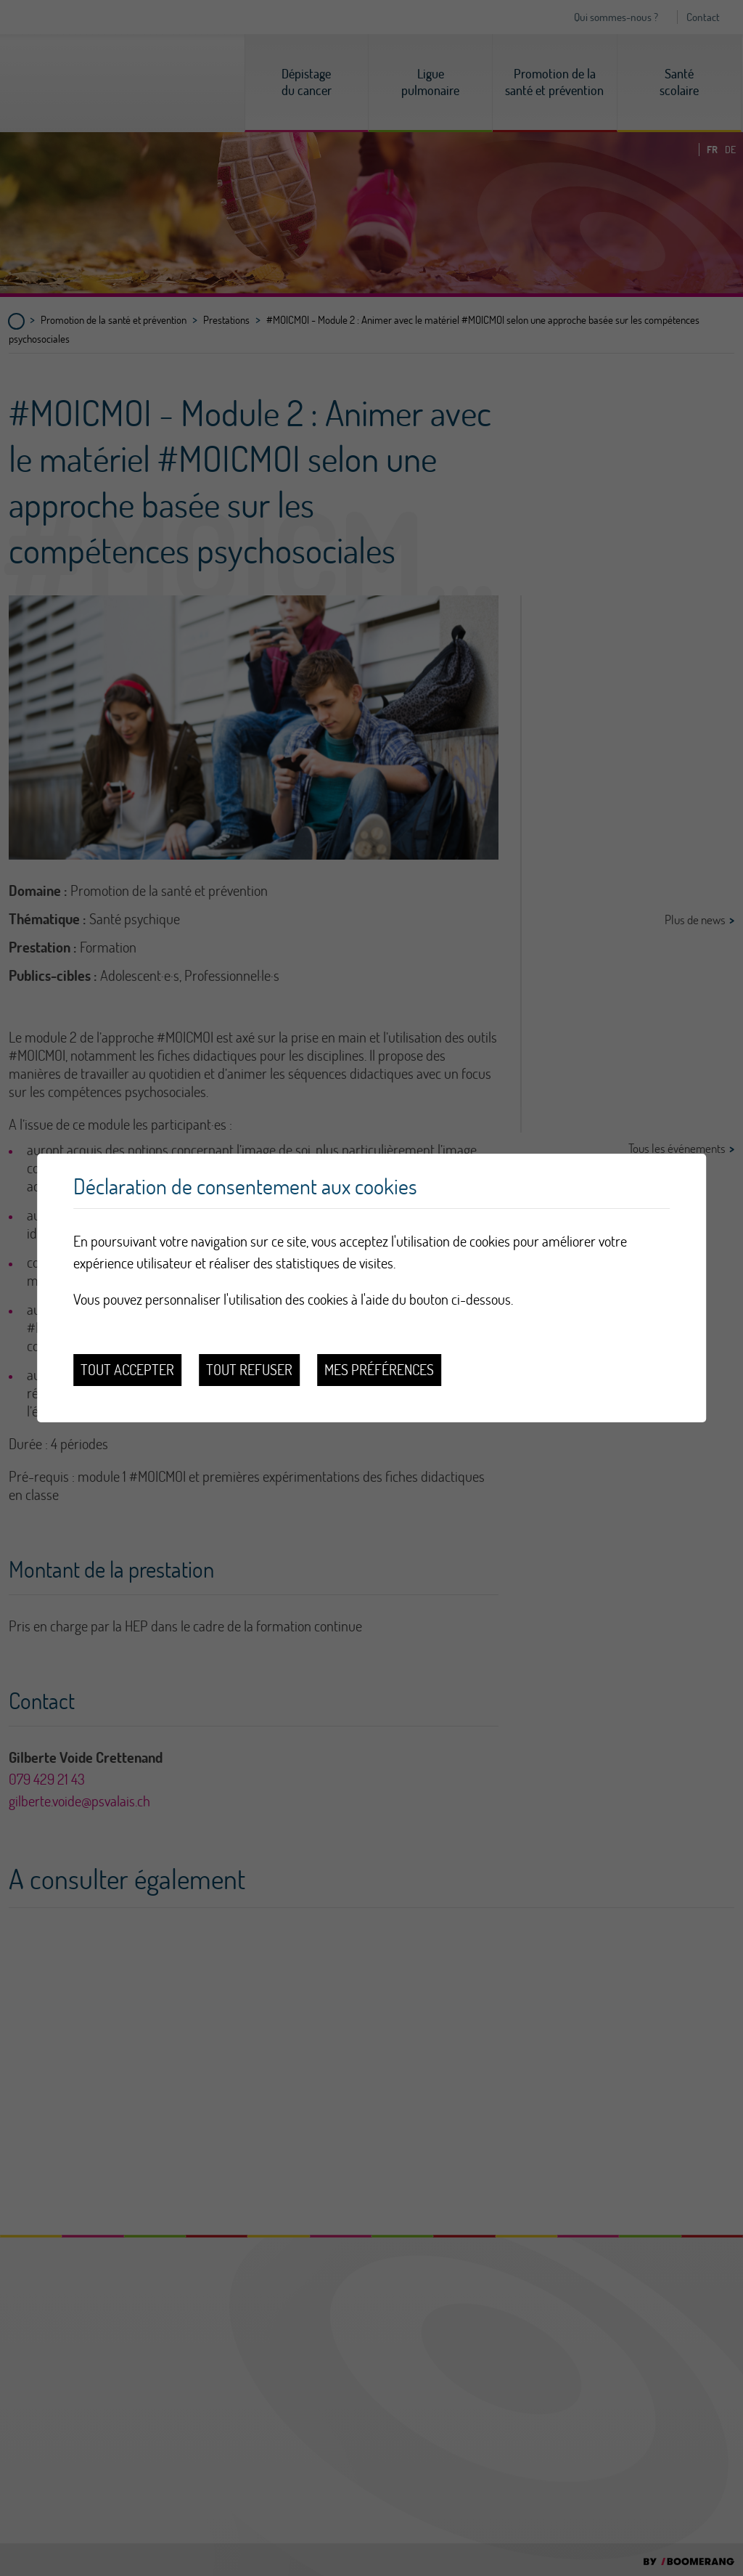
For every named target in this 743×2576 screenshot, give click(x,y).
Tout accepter (127, 1370)
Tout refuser (249, 1370)
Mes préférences (379, 1370)
